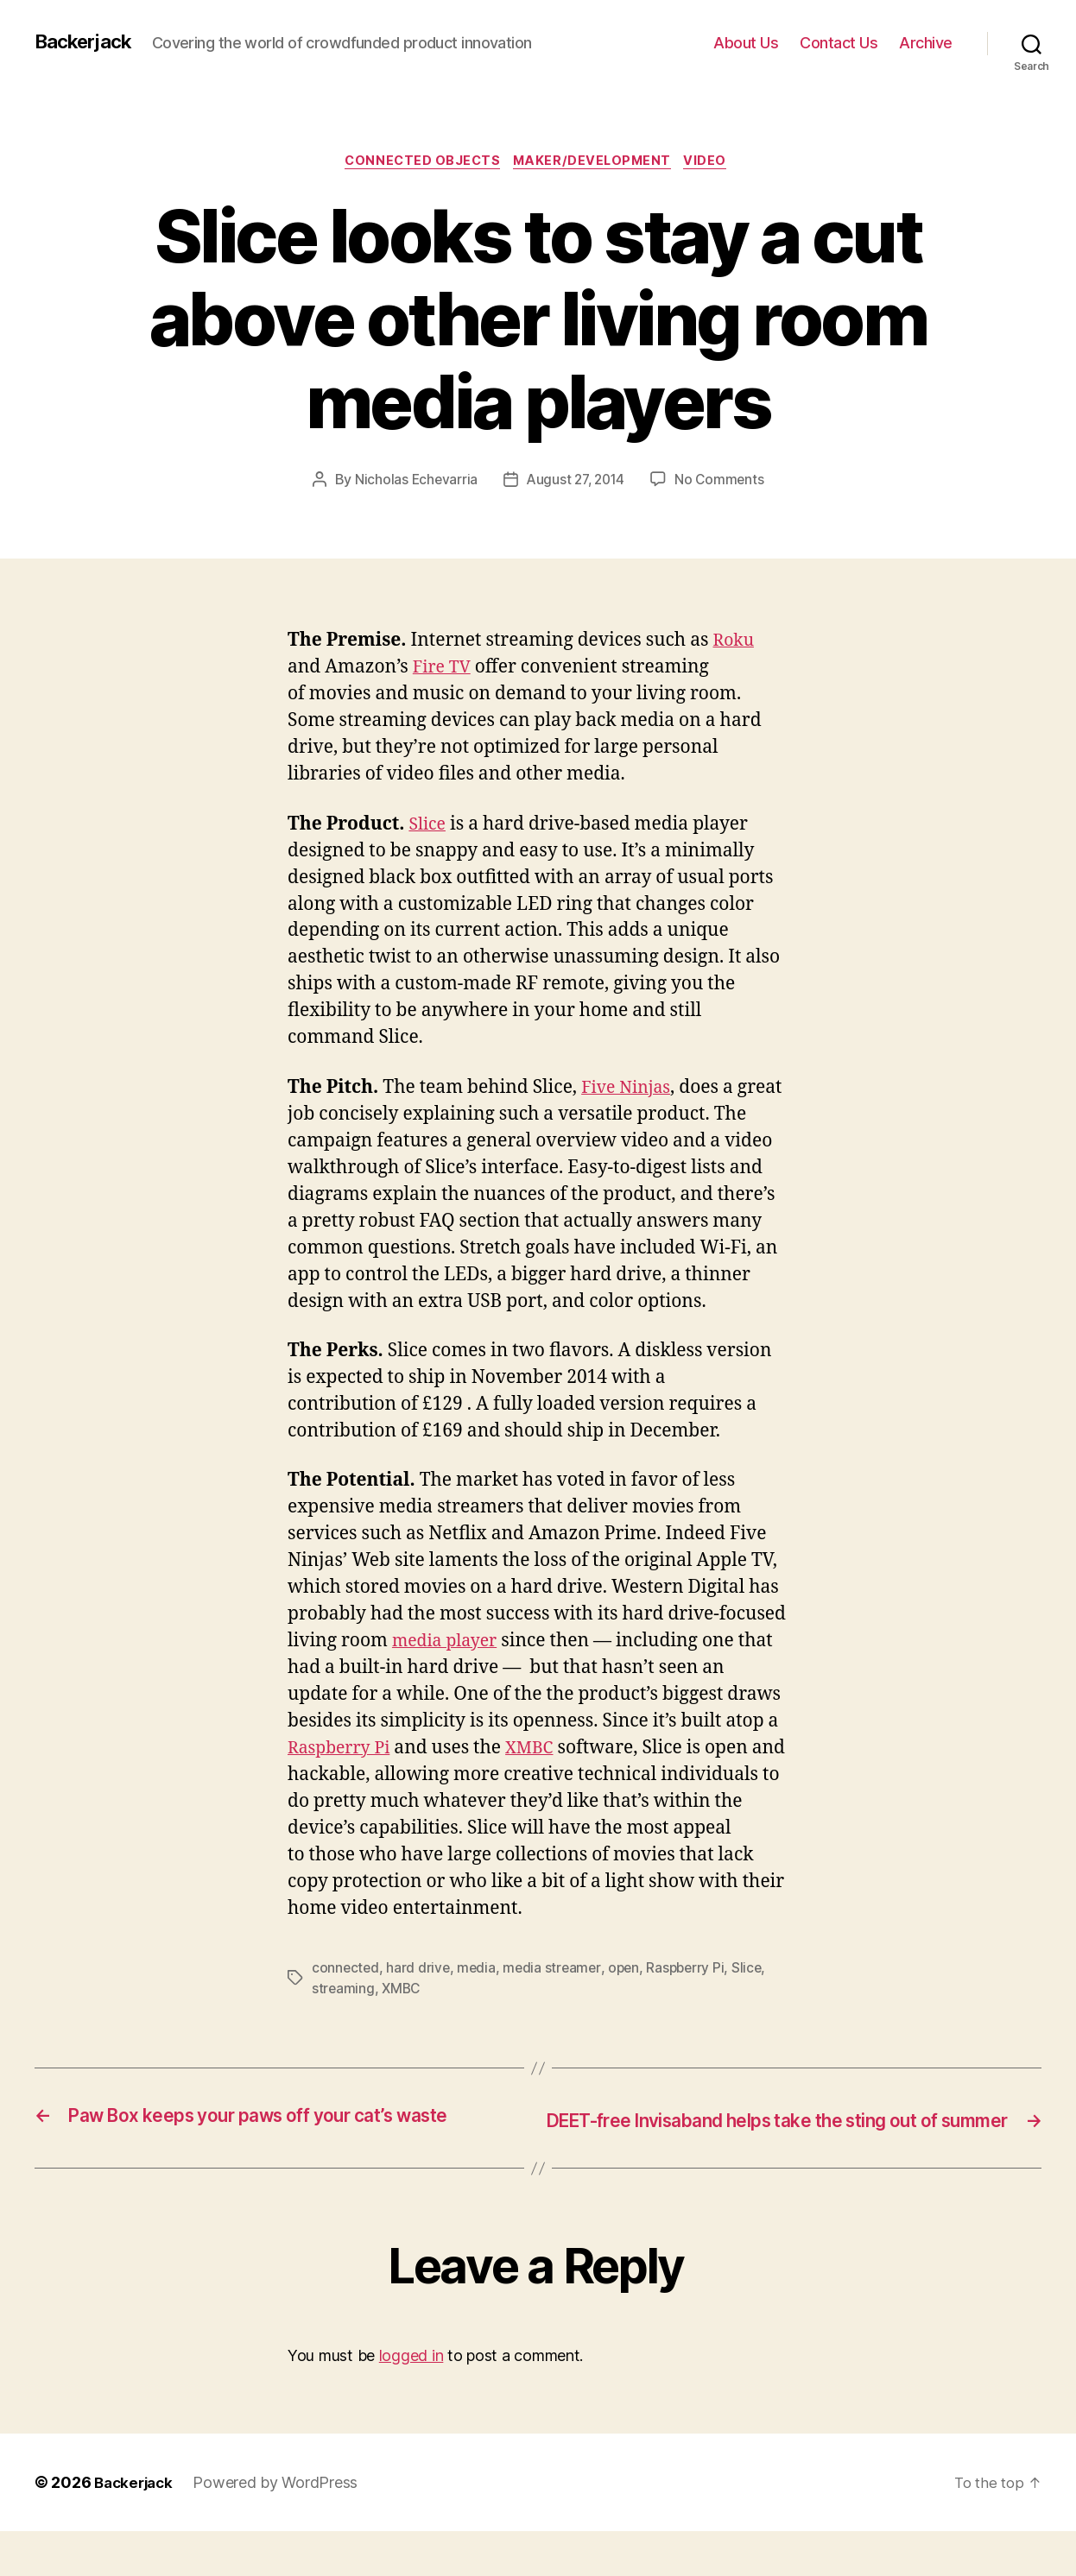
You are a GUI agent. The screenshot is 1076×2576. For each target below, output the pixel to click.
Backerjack (87, 34)
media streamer (555, 1983)
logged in (411, 2400)
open (629, 1983)
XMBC (540, 1764)
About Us (745, 50)
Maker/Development (596, 177)
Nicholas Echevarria (413, 495)
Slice (428, 840)
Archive (926, 50)
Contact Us (838, 50)
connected (346, 1983)
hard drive (420, 1983)
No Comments (723, 495)
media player (448, 1657)
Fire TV (444, 683)
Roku (735, 656)
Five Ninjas (629, 1103)
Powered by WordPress (281, 2527)
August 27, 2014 (576, 495)
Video (715, 177)
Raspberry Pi (343, 1764)
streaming (344, 2004)
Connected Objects (418, 177)
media (479, 1983)
